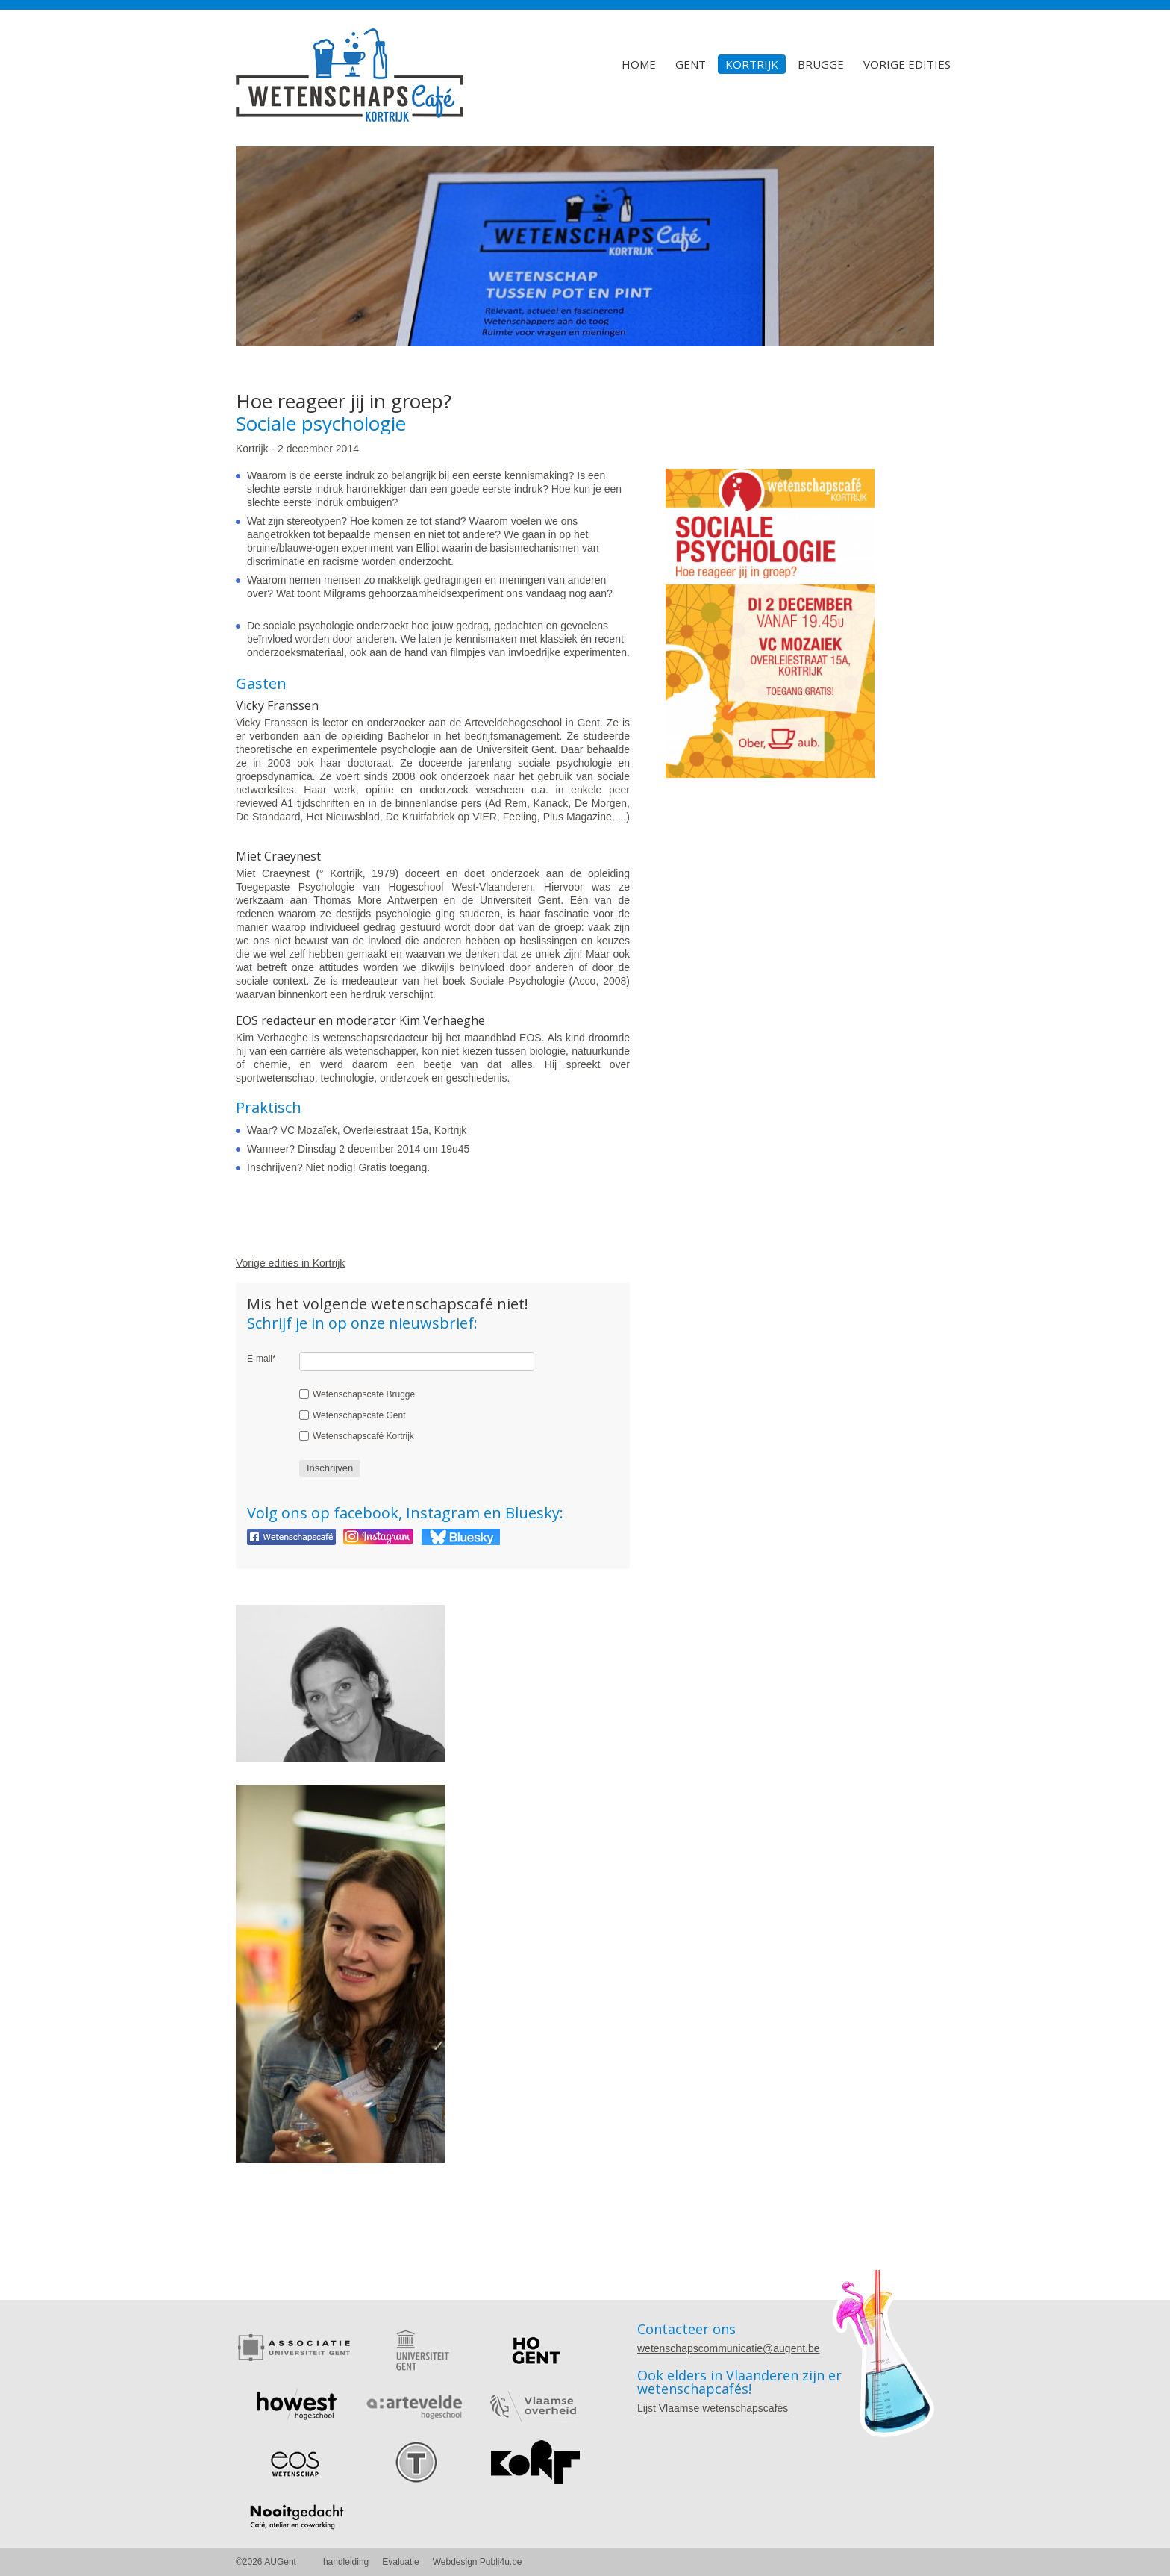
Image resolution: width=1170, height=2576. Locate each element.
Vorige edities (907, 64)
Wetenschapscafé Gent (359, 1415)
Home (639, 64)
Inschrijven (330, 1467)
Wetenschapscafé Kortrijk (363, 1436)
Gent (690, 64)
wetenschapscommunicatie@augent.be (728, 2348)
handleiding (346, 2562)
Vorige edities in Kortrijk (290, 1263)
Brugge (821, 64)
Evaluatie (400, 2562)
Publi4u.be (501, 2562)
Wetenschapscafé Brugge (364, 1394)
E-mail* (261, 1358)
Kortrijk (751, 64)
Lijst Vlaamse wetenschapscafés (712, 2408)
